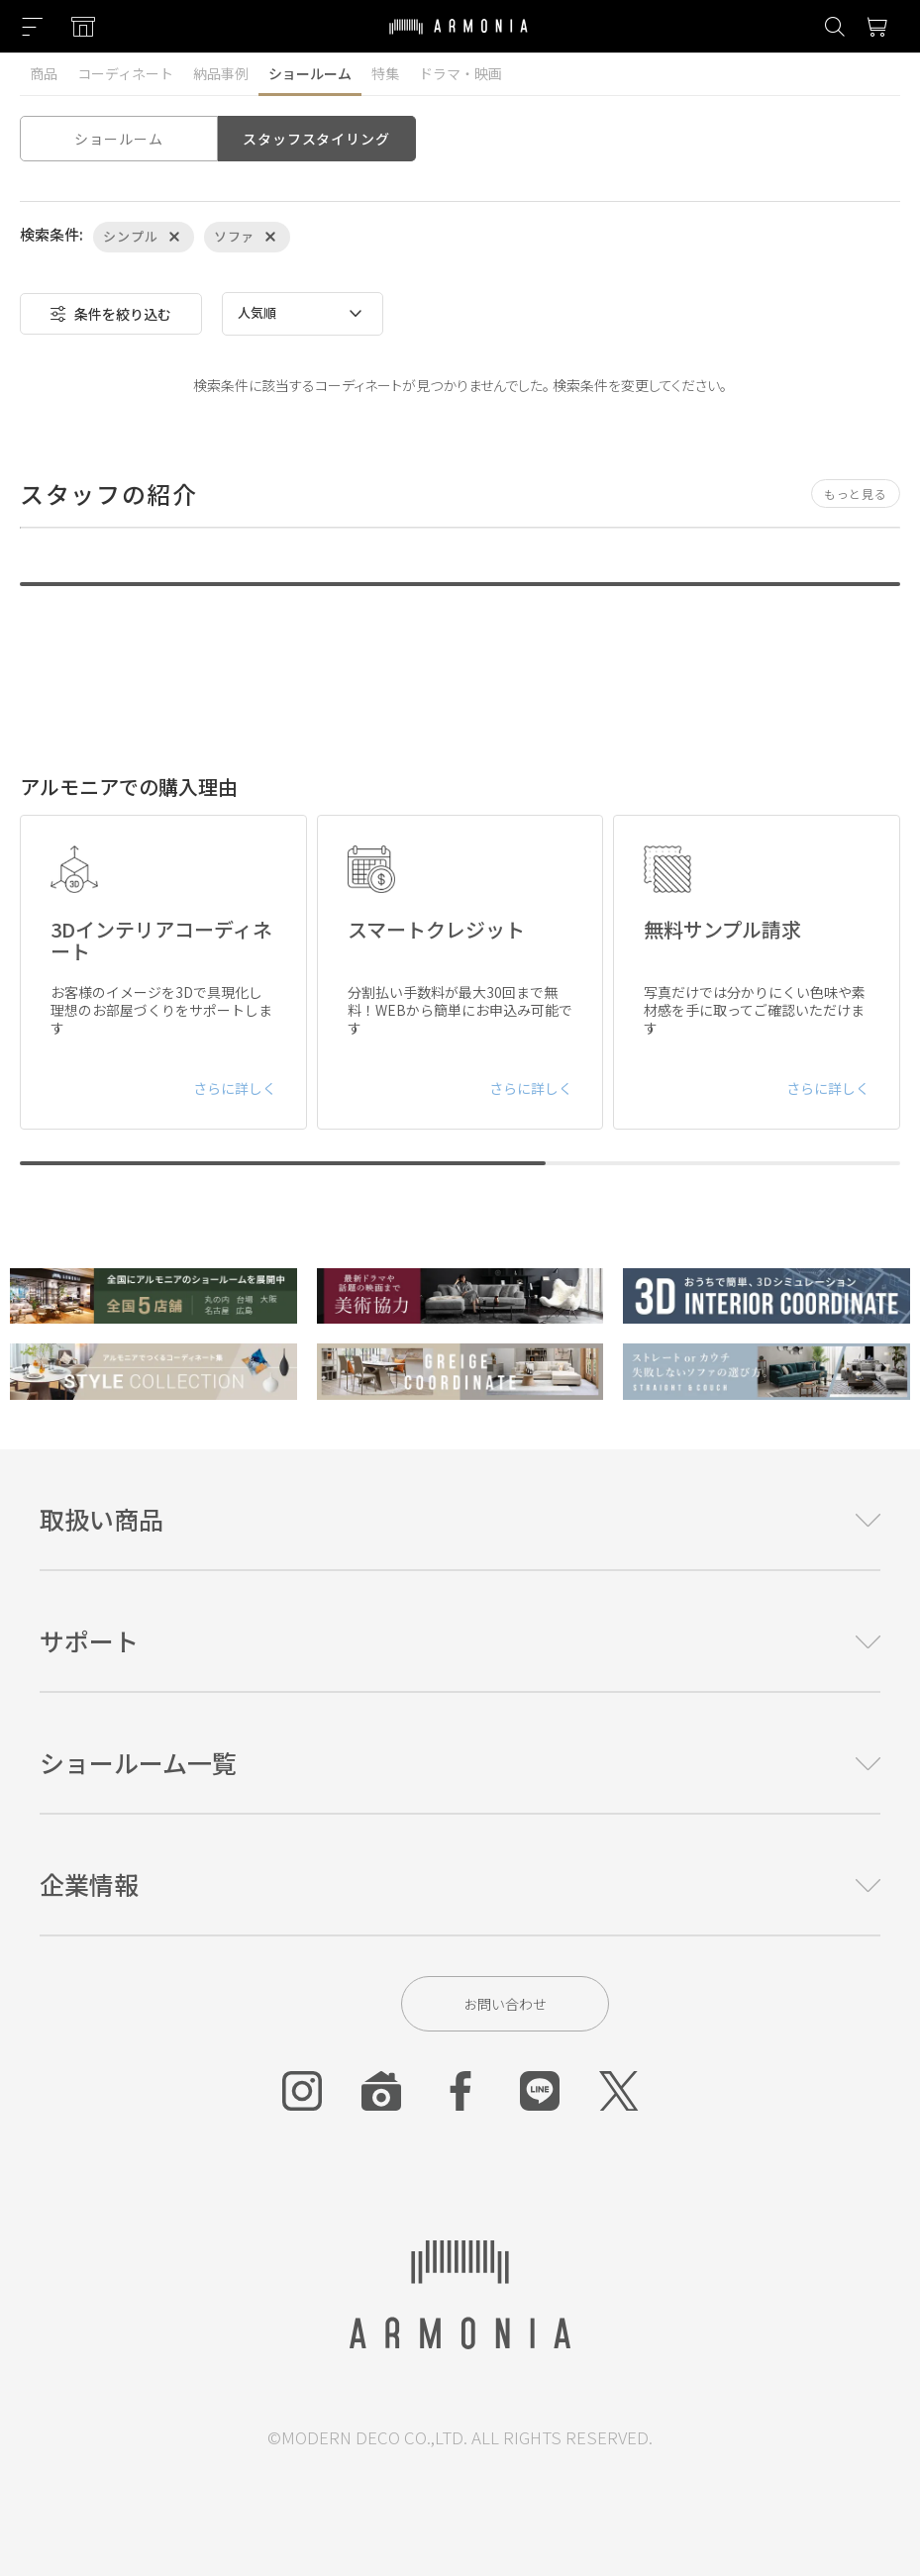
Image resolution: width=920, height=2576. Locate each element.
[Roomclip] (381, 2091)
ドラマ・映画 (460, 73)
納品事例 (221, 73)
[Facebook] (460, 2091)
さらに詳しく (234, 1088)
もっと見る (855, 493)
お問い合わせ (505, 2004)
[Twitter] (619, 2091)
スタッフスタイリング (316, 139)
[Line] (540, 2091)
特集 (385, 73)
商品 (43, 73)
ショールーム (310, 73)
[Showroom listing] (83, 27)
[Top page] (458, 39)
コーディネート (125, 73)
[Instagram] (302, 2091)
